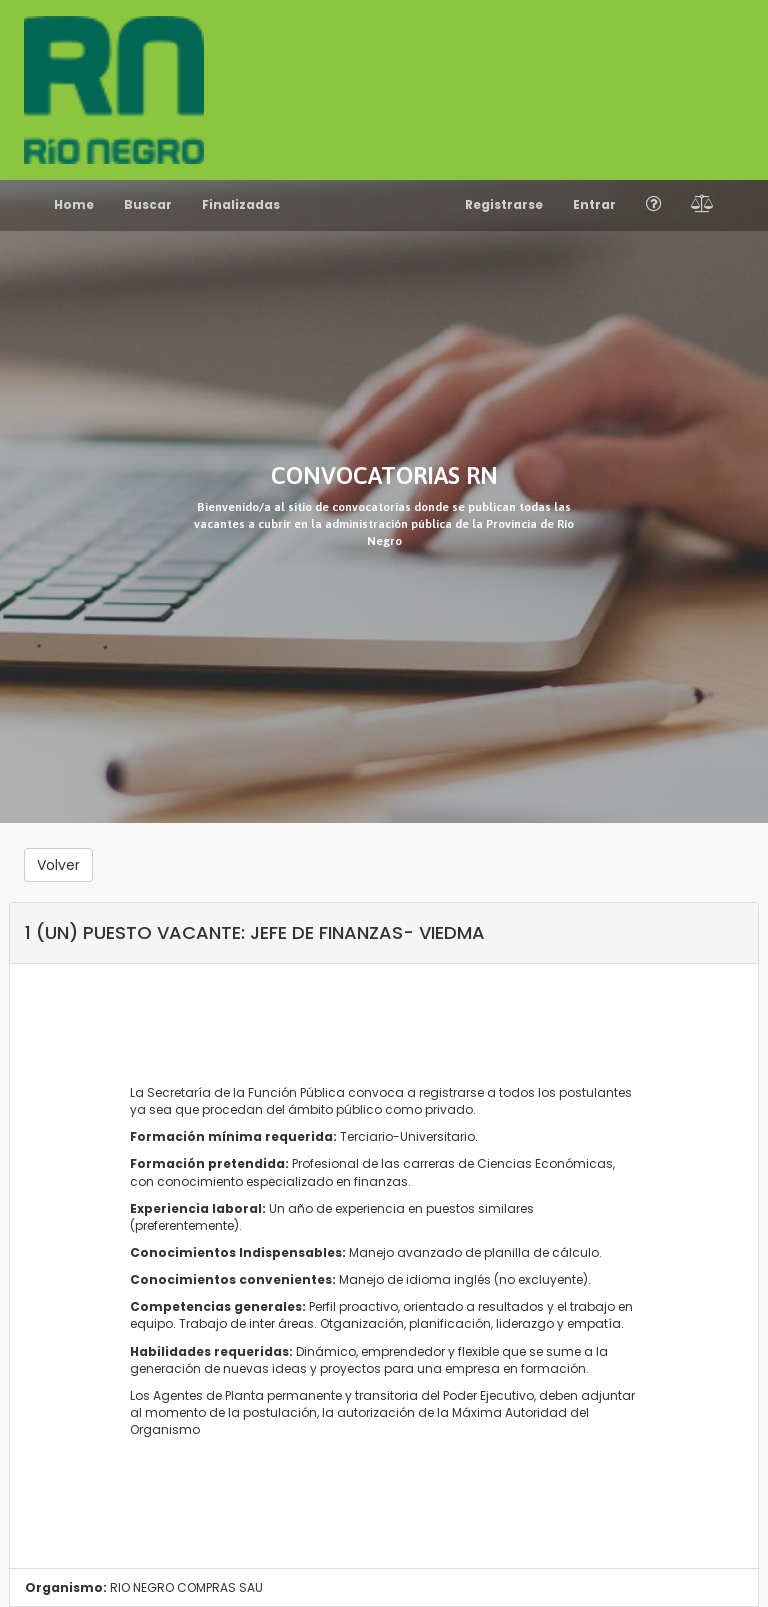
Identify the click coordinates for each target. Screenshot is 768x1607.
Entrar (594, 204)
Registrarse (504, 204)
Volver (58, 865)
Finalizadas (241, 204)
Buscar (148, 204)
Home (74, 204)
